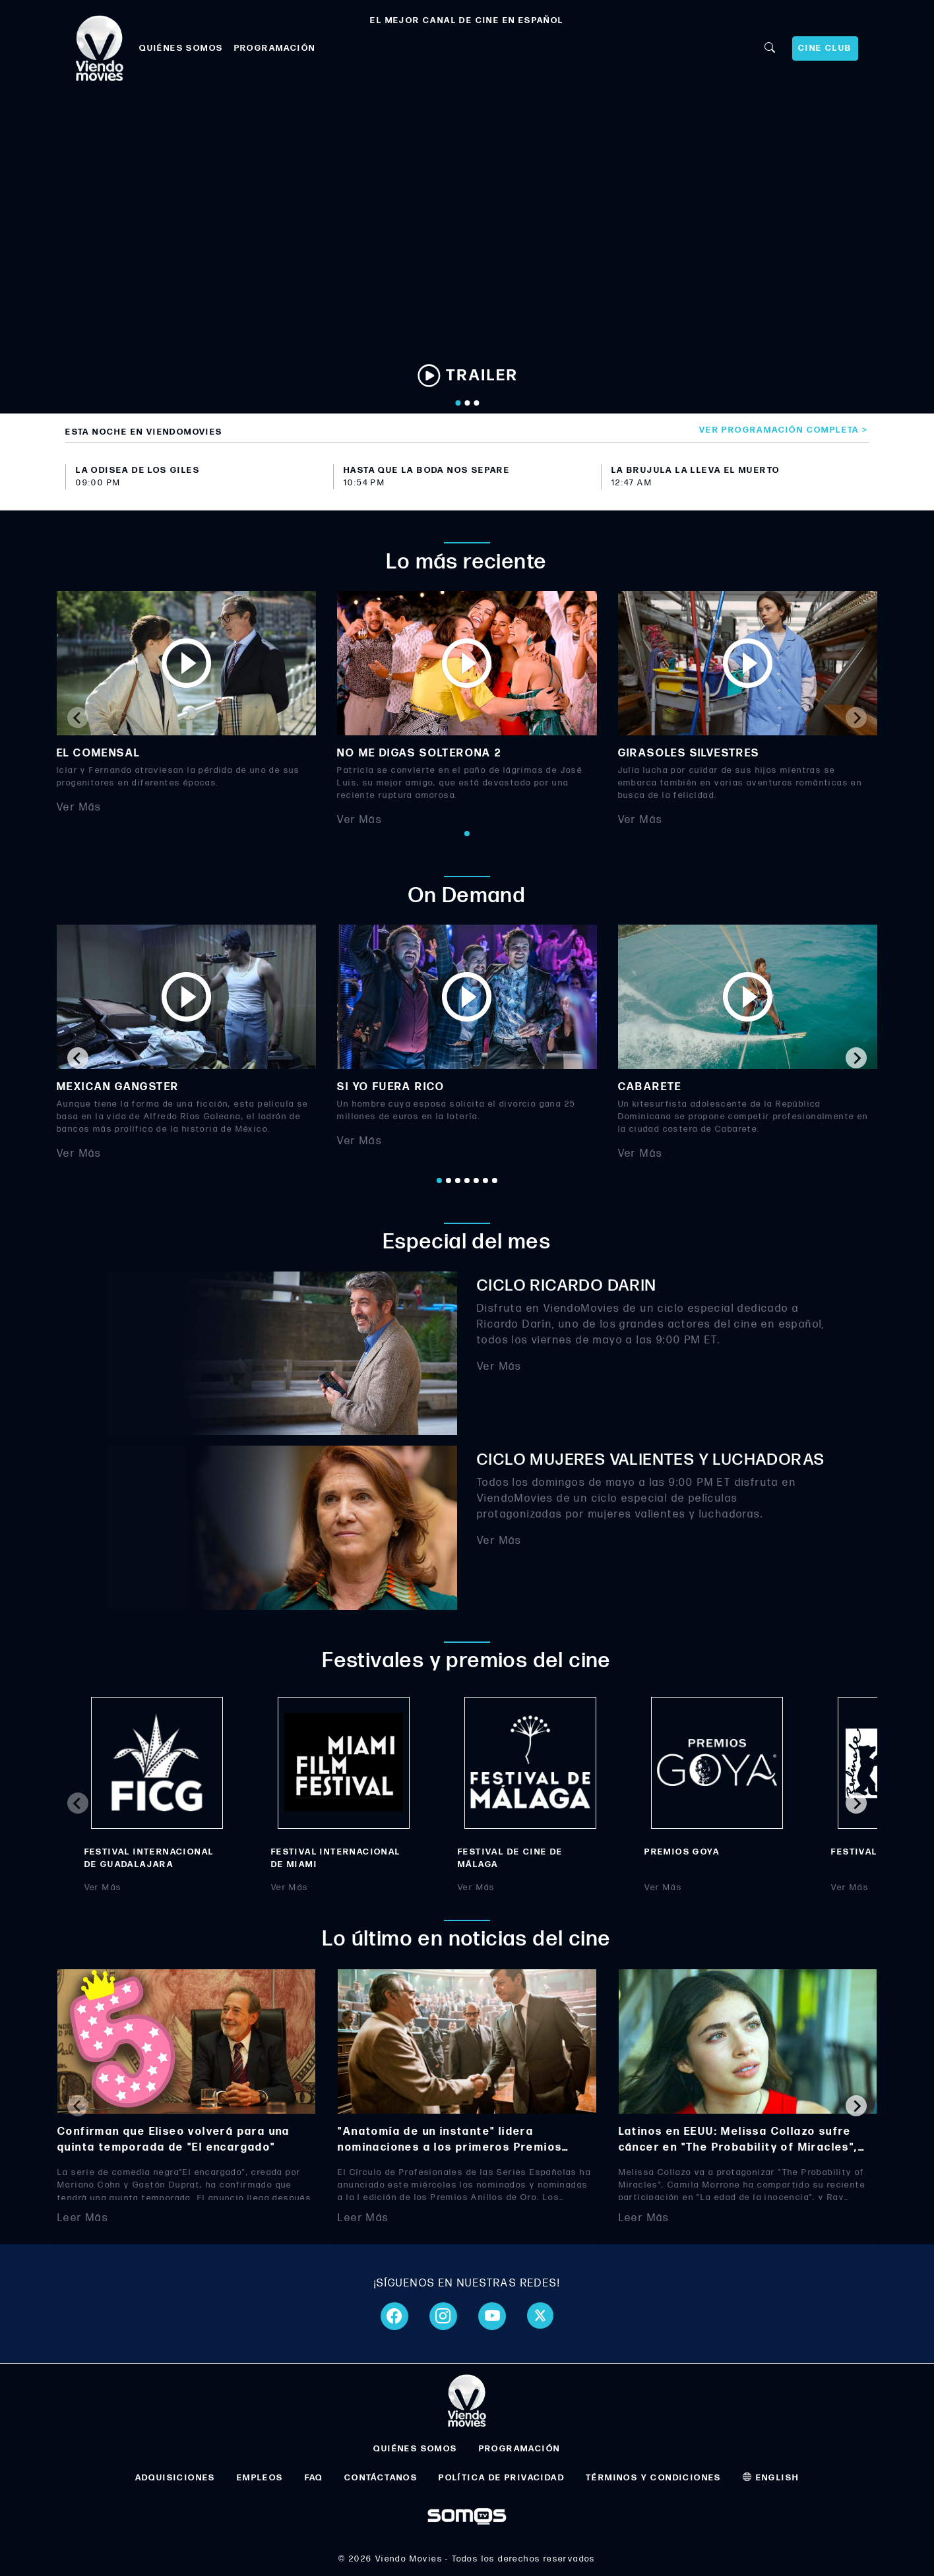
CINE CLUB (825, 48)
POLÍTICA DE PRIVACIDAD (502, 2477)
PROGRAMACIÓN (275, 48)
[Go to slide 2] (467, 403)
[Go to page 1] (467, 833)
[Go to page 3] (457, 1180)
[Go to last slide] (77, 1057)
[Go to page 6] (485, 1180)
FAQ (314, 2477)
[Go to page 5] (476, 1180)
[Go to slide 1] (457, 403)
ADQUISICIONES (175, 2477)
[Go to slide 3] (476, 403)
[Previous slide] (77, 717)
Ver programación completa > (784, 430)
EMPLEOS (260, 2477)
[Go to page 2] (448, 1180)
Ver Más (79, 807)
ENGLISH (771, 2477)
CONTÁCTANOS (381, 2477)
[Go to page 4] (467, 1180)
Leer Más (82, 2218)
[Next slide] (856, 717)
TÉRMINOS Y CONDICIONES (654, 2477)
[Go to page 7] (494, 1180)
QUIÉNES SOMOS (181, 48)
